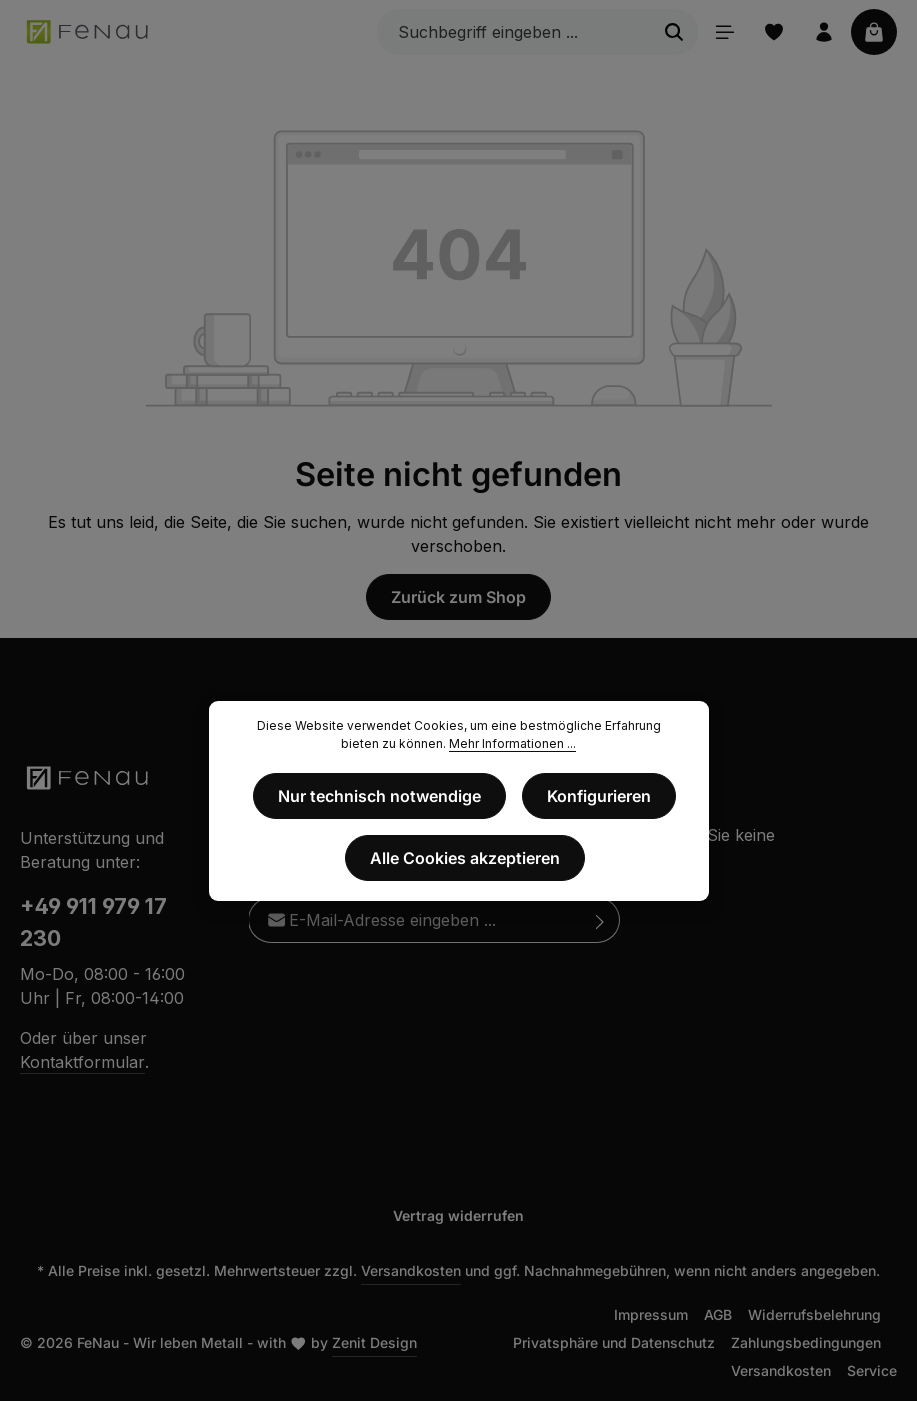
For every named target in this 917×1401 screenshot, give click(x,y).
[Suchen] (673, 32)
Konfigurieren (599, 796)
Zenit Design (374, 1342)
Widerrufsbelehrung (814, 1314)
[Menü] (724, 32)
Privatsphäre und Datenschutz (614, 1342)
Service (872, 1370)
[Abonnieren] (600, 920)
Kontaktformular (82, 1062)
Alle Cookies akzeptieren (465, 858)
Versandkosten (411, 1270)
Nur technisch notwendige (379, 796)
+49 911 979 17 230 (93, 922)
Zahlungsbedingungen (806, 1342)
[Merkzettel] (774, 32)
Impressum (651, 1314)
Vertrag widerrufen (458, 1215)
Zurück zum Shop (458, 597)
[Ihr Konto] (824, 32)
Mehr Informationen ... (512, 743)
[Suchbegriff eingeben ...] (513, 32)
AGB (718, 1314)
